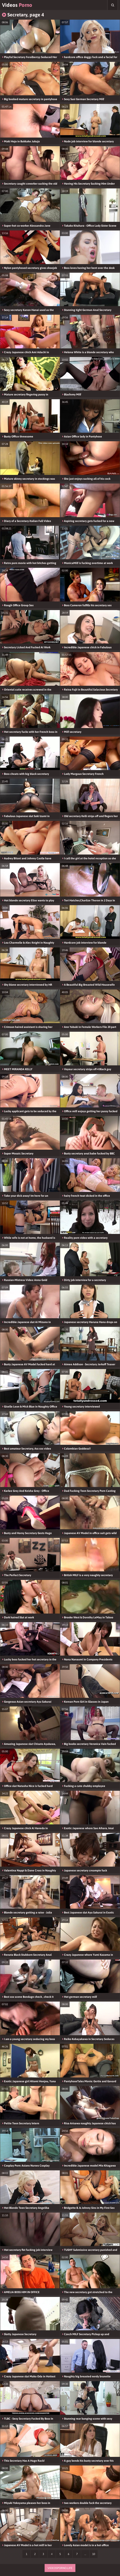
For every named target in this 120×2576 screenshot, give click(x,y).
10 (93, 2554)
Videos (17, 5)
